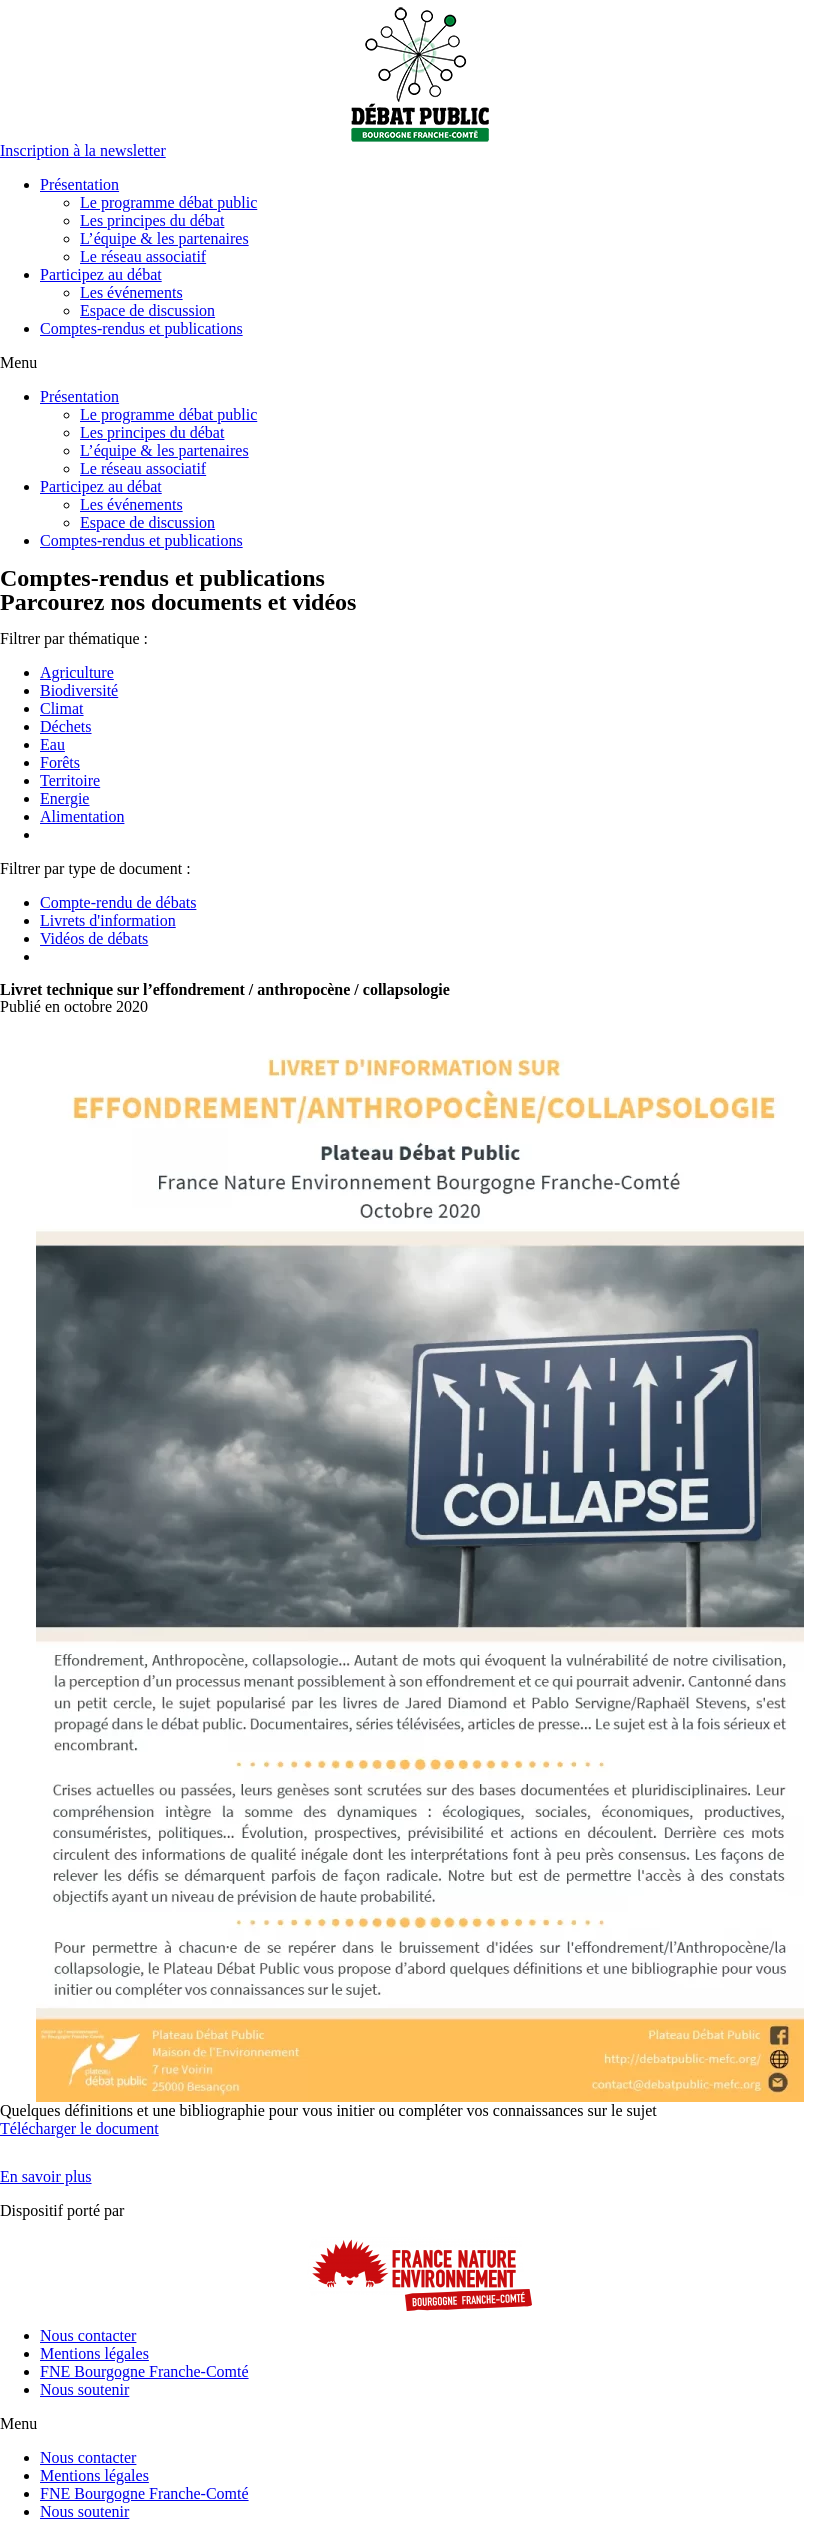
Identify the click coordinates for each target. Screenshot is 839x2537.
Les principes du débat (152, 220)
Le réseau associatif (143, 256)
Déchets (66, 726)
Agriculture (77, 672)
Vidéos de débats (94, 938)
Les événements (131, 292)
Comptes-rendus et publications (141, 328)
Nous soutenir (84, 2389)
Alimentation (82, 816)
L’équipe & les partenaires (164, 238)
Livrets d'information (108, 920)
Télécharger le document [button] (79, 2128)
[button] (83, 150)
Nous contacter (88, 2335)
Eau (52, 744)
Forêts (60, 762)
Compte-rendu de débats (118, 902)
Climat (62, 708)
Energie (64, 798)
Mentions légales (94, 2353)
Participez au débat (101, 274)
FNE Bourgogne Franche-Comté (144, 2371)
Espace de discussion (147, 310)
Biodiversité (79, 690)
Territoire (70, 780)
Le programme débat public (168, 202)
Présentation (79, 184)
